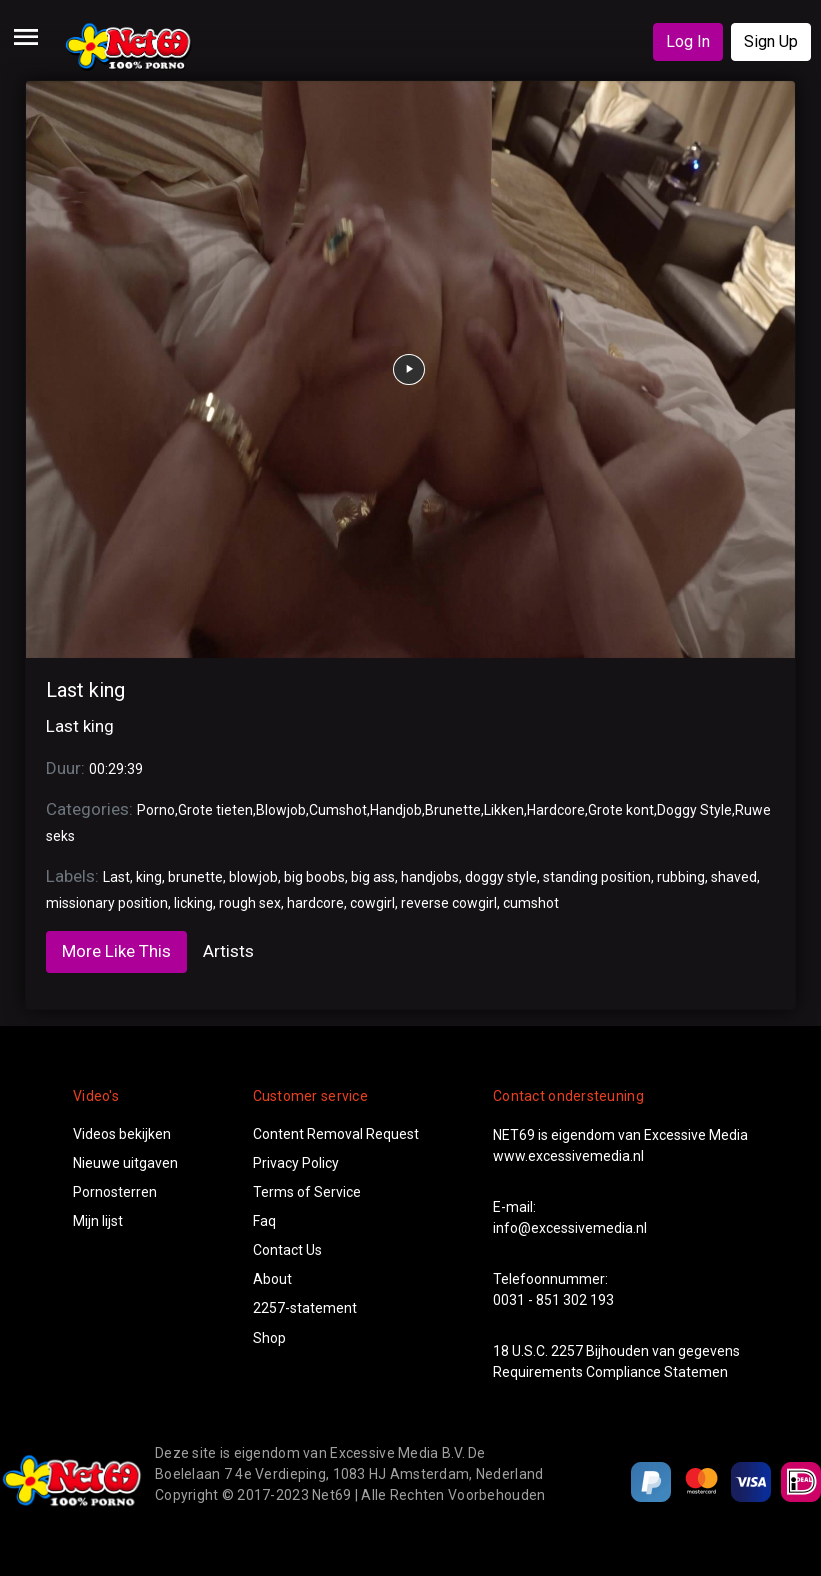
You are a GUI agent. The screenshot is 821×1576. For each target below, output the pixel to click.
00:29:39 (116, 769)
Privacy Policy (296, 1163)
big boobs (314, 877)
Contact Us (287, 1250)
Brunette (453, 810)
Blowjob (281, 810)
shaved (734, 877)
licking (193, 903)
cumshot (531, 903)
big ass (373, 877)
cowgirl (372, 903)
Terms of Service (307, 1192)
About (272, 1279)
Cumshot (338, 810)
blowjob (253, 877)
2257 (567, 1351)
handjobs (430, 877)
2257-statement (305, 1308)
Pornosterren (115, 1192)
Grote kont (621, 810)
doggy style (501, 877)
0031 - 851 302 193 (553, 1300)
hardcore (315, 903)
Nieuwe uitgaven (125, 1163)
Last (116, 877)
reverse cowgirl (449, 903)
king (149, 877)
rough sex (250, 903)
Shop (269, 1338)
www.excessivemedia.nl (568, 1156)
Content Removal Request (336, 1134)
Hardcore (556, 810)
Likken (504, 810)
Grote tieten (215, 810)
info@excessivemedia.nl (570, 1228)
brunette (195, 877)
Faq (264, 1221)
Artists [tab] (228, 951)
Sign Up (771, 41)
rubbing (681, 877)
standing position (597, 877)
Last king (85, 690)
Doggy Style (694, 810)
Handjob (396, 810)
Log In (688, 41)
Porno (156, 810)
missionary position (107, 903)
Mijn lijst (98, 1221)
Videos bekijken (122, 1134)
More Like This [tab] (116, 951)
